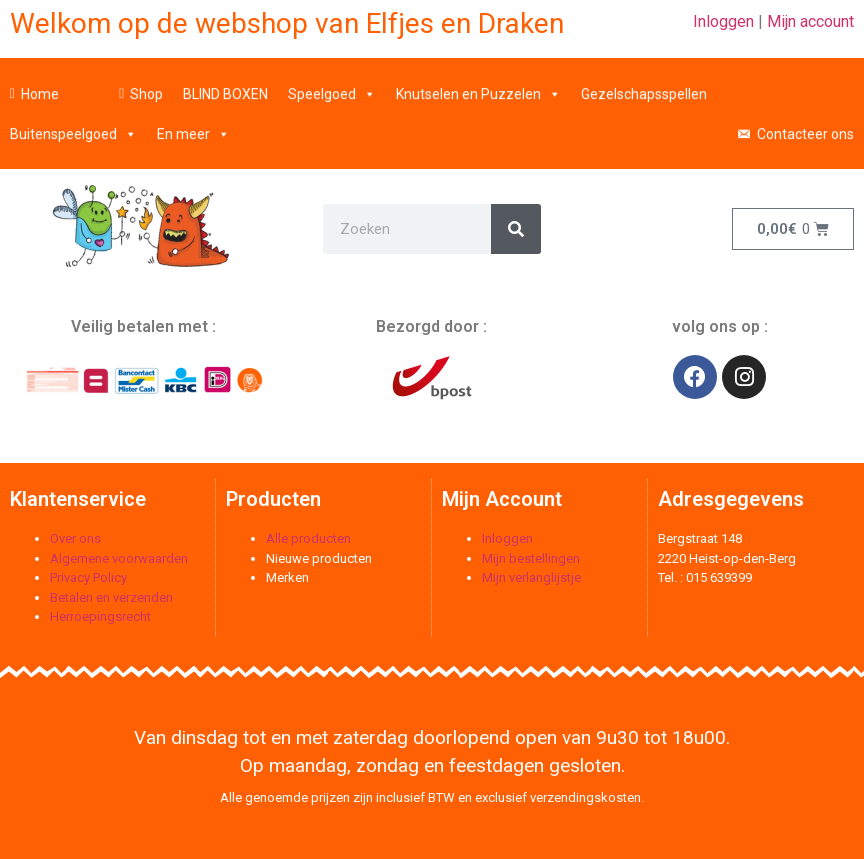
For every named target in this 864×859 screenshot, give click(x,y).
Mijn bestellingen (531, 558)
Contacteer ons (805, 127)
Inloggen (723, 21)
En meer (193, 127)
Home (40, 87)
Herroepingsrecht (100, 616)
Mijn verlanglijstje (531, 577)
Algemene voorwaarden (119, 558)
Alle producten (308, 538)
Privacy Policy (88, 577)
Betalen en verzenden (111, 597)
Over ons (75, 538)
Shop (146, 87)
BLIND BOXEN (225, 87)
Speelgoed (332, 87)
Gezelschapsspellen (644, 87)
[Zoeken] (516, 229)
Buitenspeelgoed (73, 127)
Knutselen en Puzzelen (478, 87)
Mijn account (810, 21)
